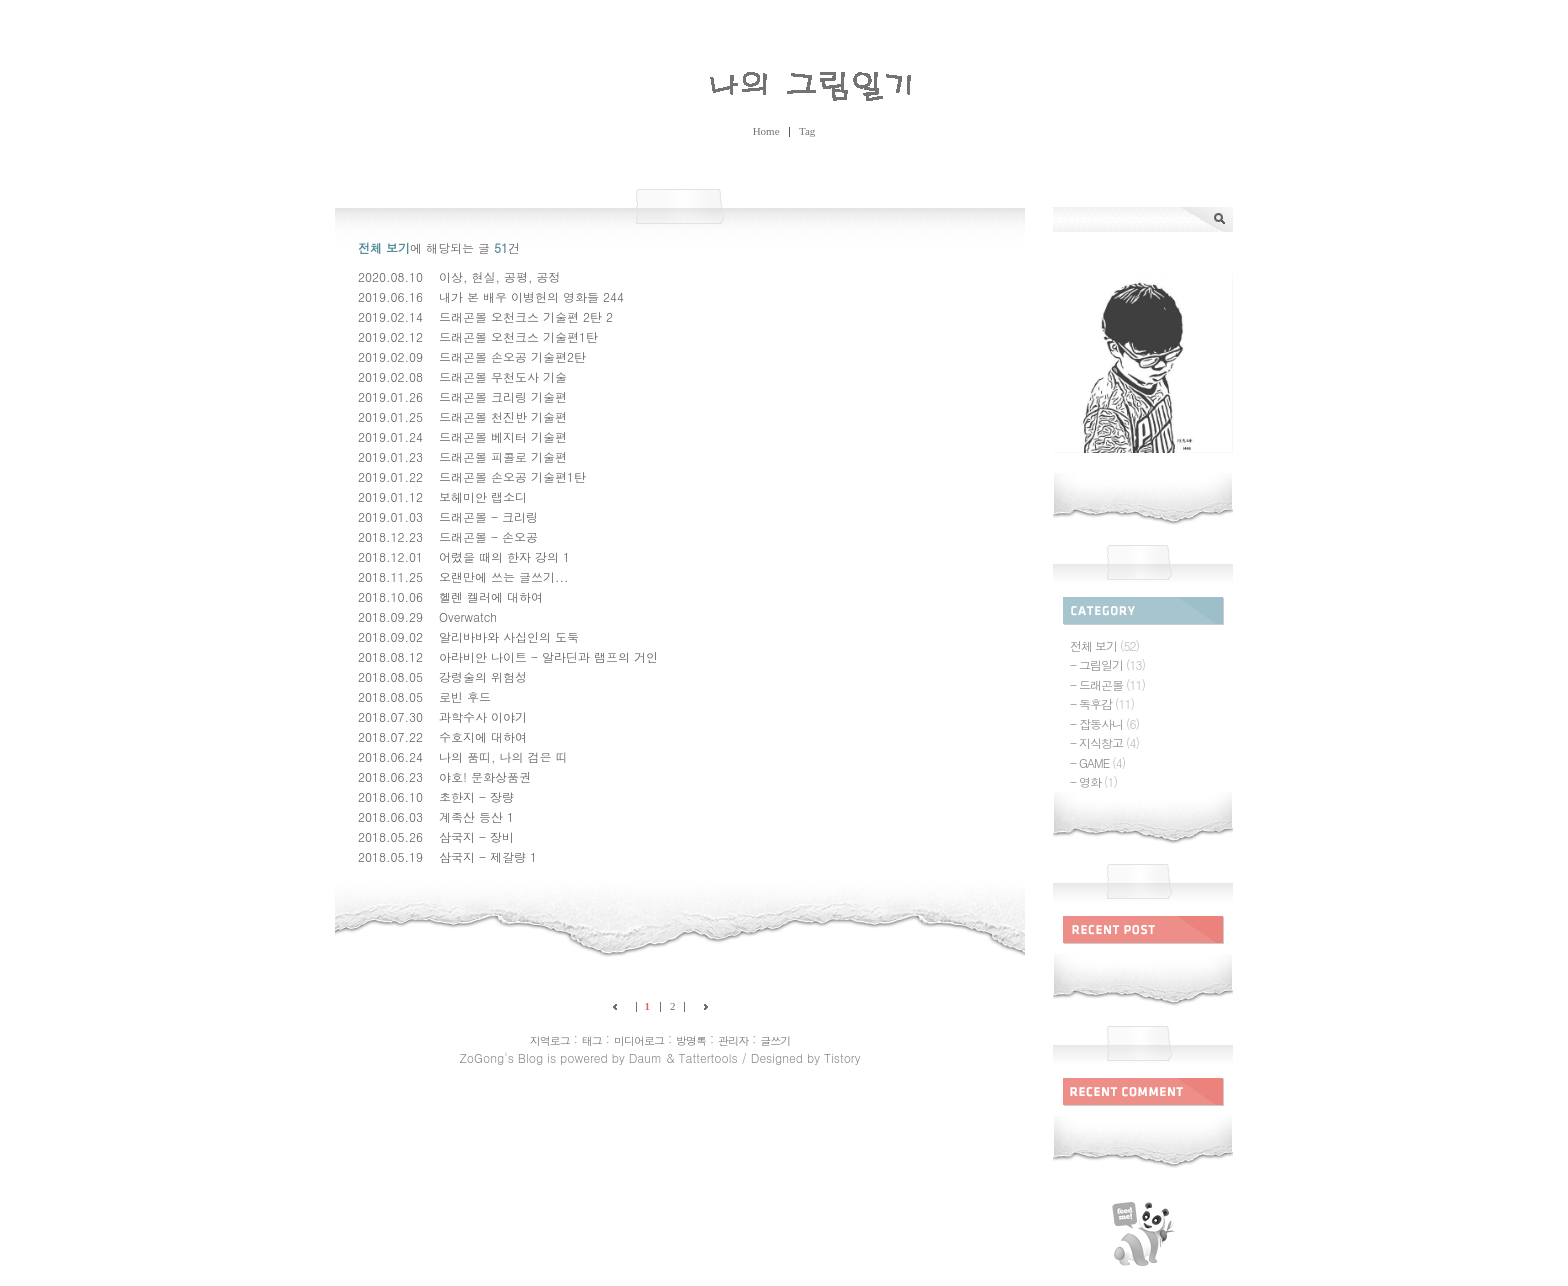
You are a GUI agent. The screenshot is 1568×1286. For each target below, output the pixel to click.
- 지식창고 (1104, 742)
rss (1143, 1234)
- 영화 (1093, 781)
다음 (702, 1006)
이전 (619, 1006)
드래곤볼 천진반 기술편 (503, 416)
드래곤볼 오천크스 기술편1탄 (518, 336)
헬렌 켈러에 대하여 (491, 596)
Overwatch (468, 616)
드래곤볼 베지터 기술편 (503, 436)
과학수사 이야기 (483, 716)
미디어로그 (639, 1040)
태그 (592, 1040)
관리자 (733, 1040)
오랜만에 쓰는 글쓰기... (504, 576)
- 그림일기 (1107, 664)
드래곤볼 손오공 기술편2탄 (512, 356)
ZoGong (784, 81)
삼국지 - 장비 (476, 836)
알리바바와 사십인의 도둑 (509, 636)
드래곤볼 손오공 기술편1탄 (512, 476)
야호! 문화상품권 (485, 776)
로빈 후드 (465, 696)
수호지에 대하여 (483, 736)
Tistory (842, 1057)
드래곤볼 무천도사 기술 (503, 376)
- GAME (1097, 762)
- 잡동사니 (1104, 723)
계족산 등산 (471, 816)
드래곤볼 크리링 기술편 (503, 396)
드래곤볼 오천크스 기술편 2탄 (520, 316)
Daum (645, 1057)
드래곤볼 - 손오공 (488, 536)
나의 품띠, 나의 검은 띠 (503, 756)
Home (766, 131)
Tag (807, 131)
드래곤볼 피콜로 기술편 (503, 456)
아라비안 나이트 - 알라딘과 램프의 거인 (548, 656)
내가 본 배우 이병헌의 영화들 (519, 296)
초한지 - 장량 (476, 796)
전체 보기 (1104, 645)
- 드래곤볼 (1107, 684)
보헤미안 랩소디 (483, 496)
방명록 (691, 1040)
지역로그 (550, 1040)
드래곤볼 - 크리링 (488, 516)
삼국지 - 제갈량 (482, 856)
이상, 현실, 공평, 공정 (500, 276)
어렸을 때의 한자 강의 (499, 556)
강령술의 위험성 (483, 676)
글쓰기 (775, 1040)
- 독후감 (1102, 703)
